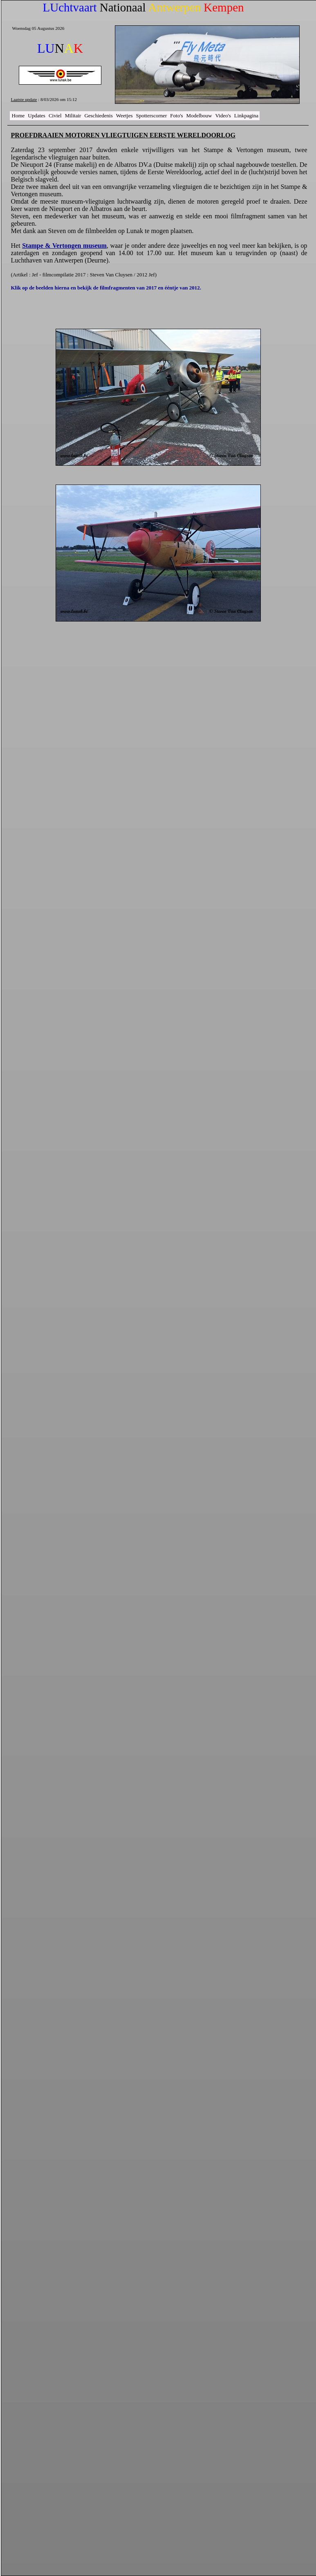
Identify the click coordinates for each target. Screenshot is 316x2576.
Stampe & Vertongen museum (64, 245)
